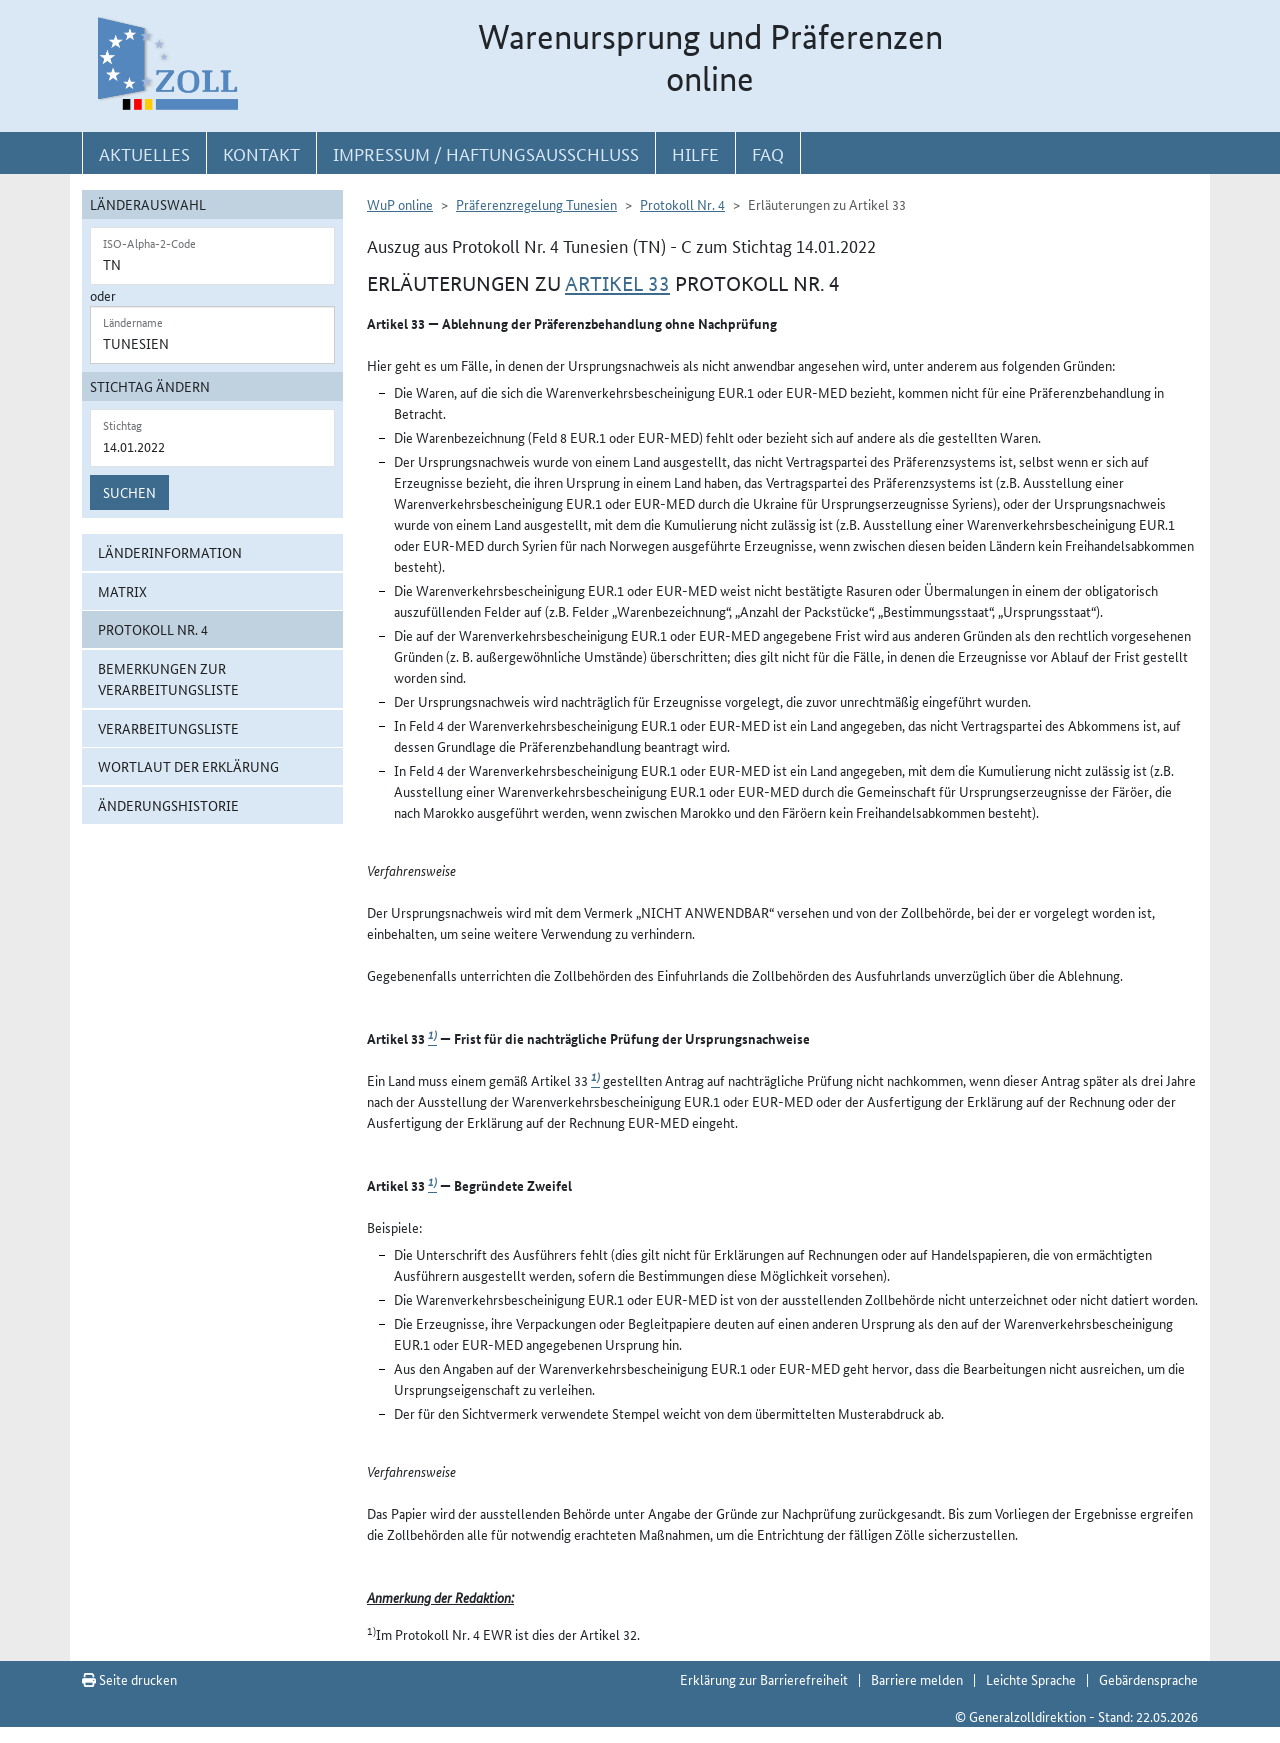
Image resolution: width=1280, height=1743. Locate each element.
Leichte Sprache (1031, 1679)
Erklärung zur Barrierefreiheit (764, 1679)
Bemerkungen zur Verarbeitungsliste (168, 678)
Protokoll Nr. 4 (153, 629)
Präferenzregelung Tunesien (536, 204)
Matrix (122, 591)
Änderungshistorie (168, 805)
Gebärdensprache (1148, 1679)
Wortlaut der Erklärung (188, 766)
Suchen (129, 492)
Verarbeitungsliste (168, 728)
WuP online (400, 204)
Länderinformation (170, 552)
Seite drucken (129, 1679)
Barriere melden (917, 1679)
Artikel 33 (617, 284)
